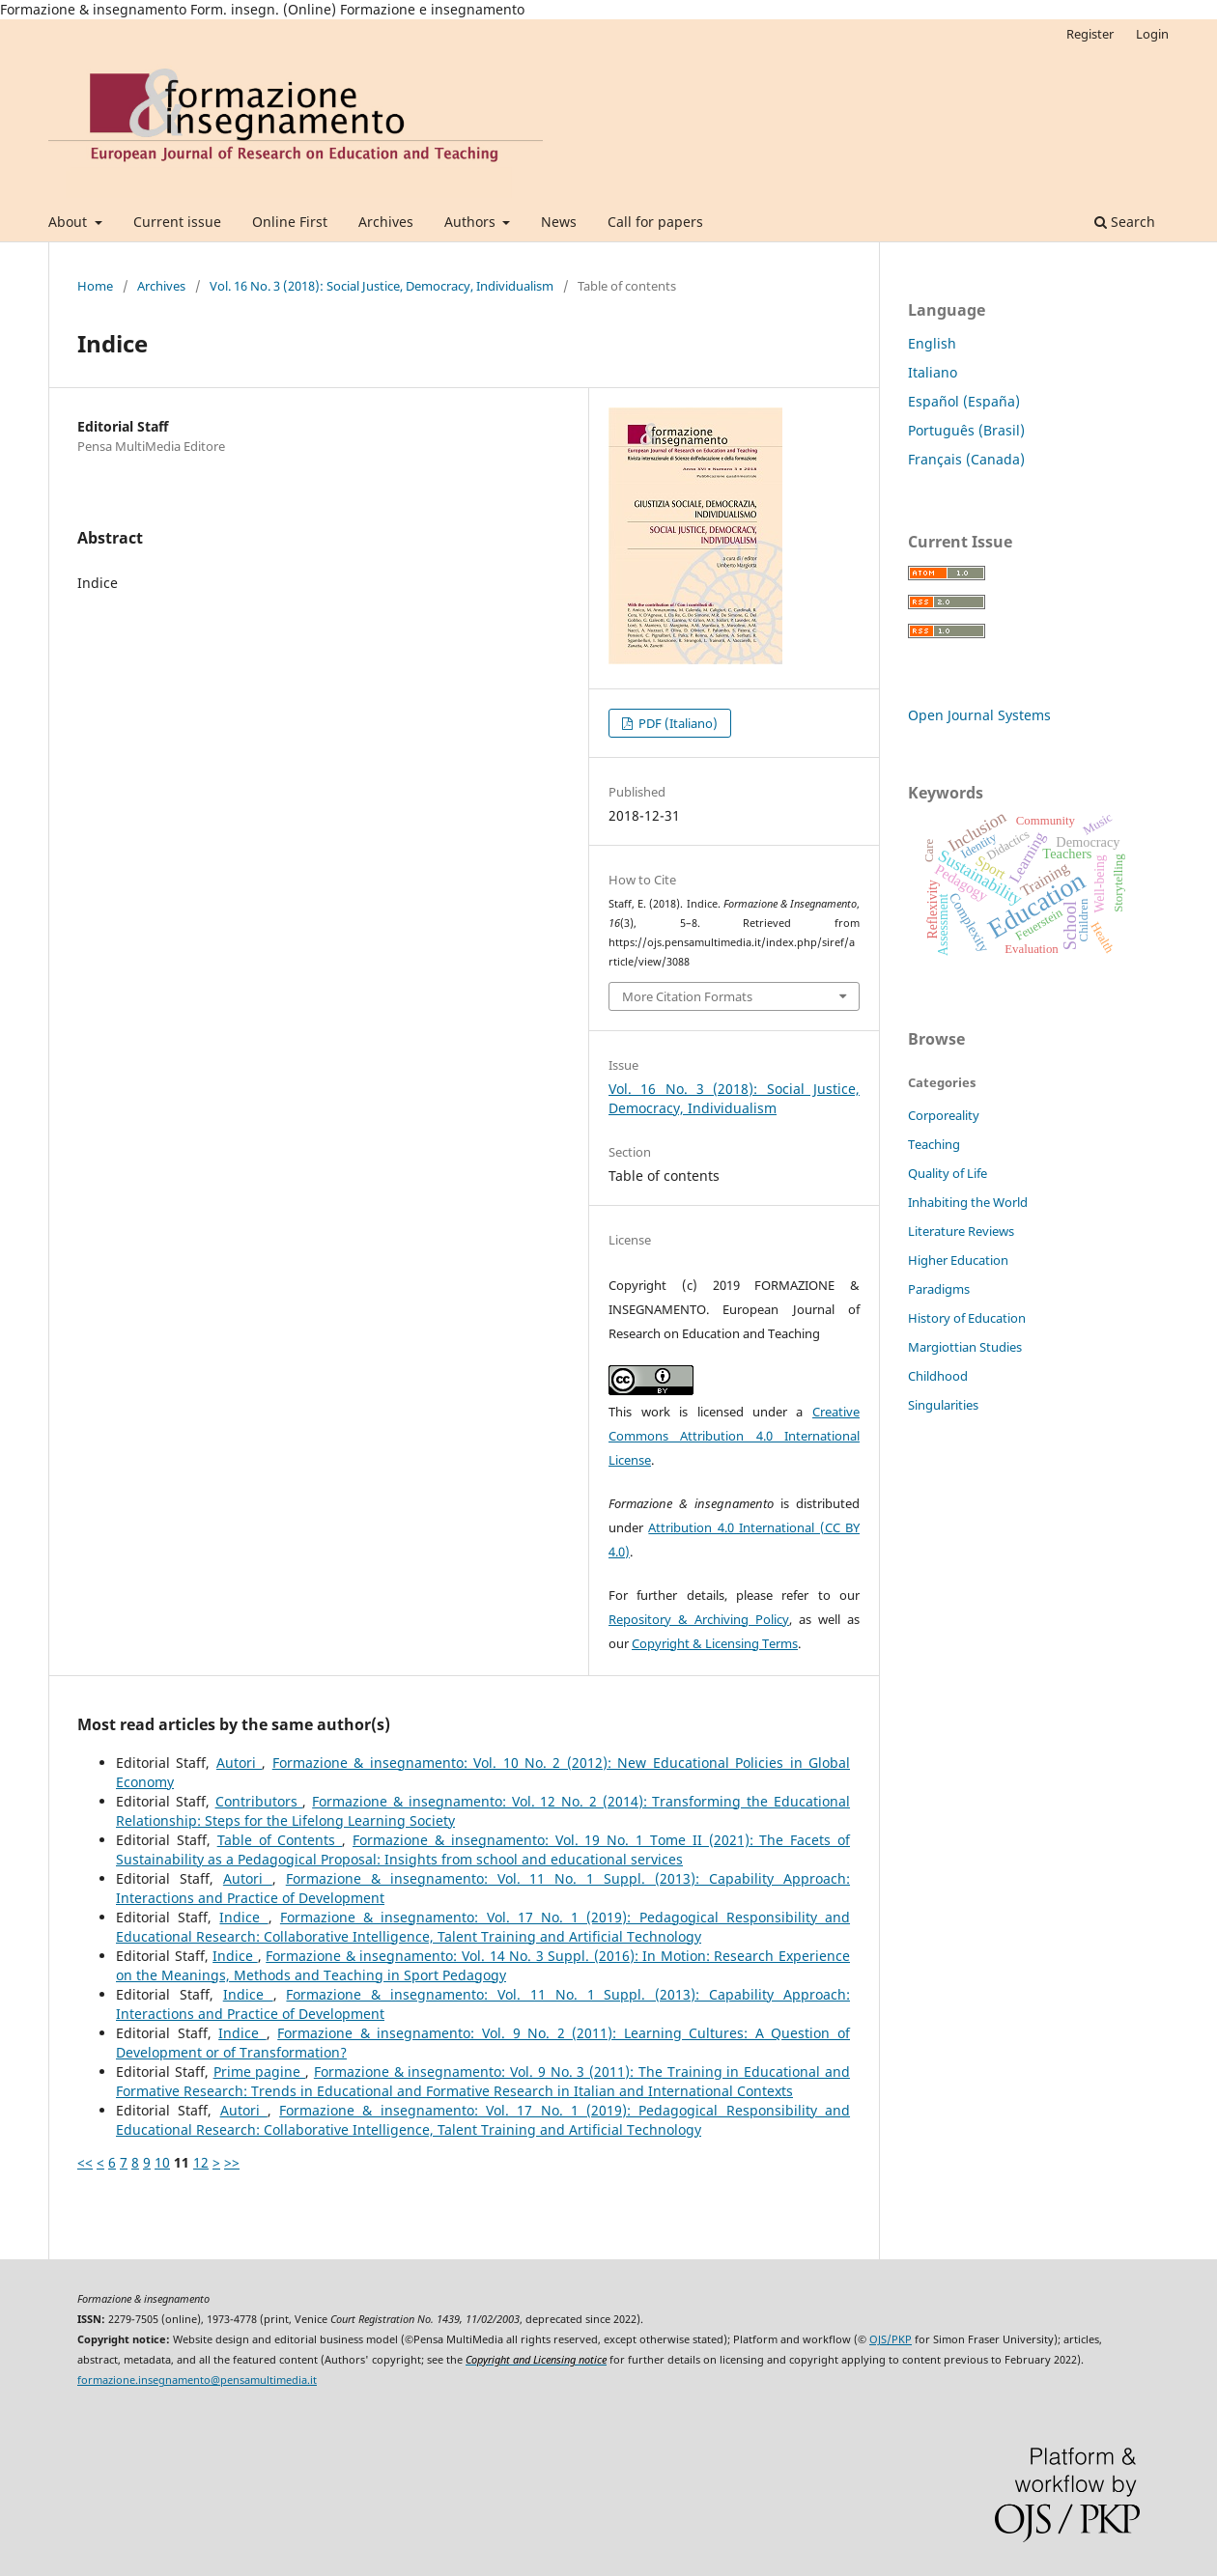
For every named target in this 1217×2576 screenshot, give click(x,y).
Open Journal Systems (979, 715)
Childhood (938, 1376)
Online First (289, 221)
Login (1152, 33)
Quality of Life (947, 1173)
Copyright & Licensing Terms (715, 1643)
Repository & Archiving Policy (698, 1619)
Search (1124, 221)
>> (232, 2162)
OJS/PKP (890, 2339)
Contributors (259, 1801)
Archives (385, 221)
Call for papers (655, 221)
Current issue (177, 221)
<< (85, 2162)
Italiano (932, 372)
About (69, 221)
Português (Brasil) (966, 430)
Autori (239, 1762)
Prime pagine (259, 2071)
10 (162, 2162)
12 (201, 2162)
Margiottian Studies (965, 1347)
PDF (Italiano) (677, 723)
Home (95, 285)
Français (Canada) (966, 459)
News (559, 221)
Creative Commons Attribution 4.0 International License (734, 1436)
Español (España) (964, 401)
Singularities (943, 1405)
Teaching (934, 1144)
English (932, 343)
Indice (243, 1917)
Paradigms (939, 1289)
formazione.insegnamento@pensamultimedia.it (197, 2380)
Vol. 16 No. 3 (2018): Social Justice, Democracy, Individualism (381, 285)
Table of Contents (280, 1840)
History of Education (967, 1318)
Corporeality (943, 1115)
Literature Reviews (961, 1231)
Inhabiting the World (968, 1202)
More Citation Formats (687, 996)
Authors (471, 221)
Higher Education (958, 1260)
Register (1090, 33)
